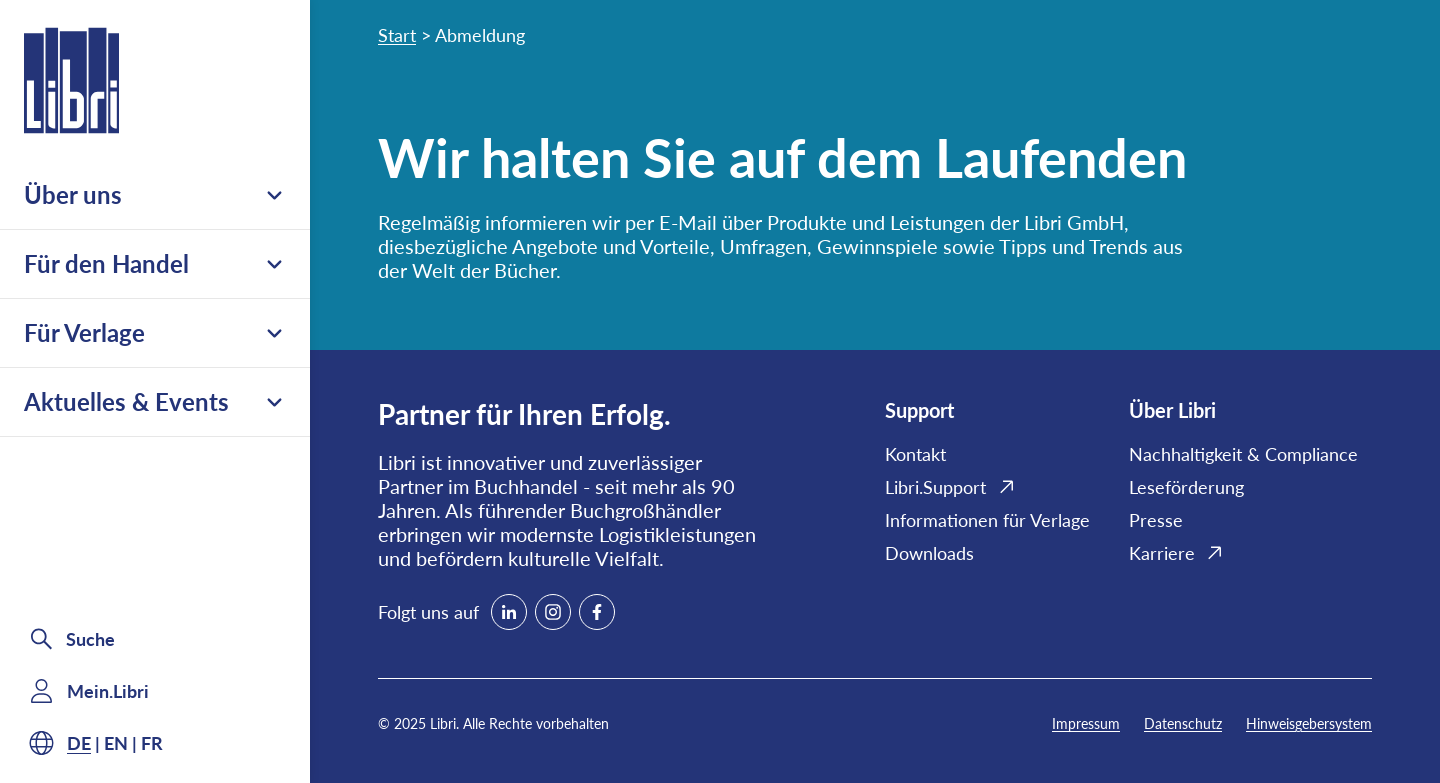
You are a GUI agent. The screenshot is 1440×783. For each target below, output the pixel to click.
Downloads (929, 553)
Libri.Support (935, 487)
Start (397, 35)
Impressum (1086, 723)
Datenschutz (1183, 723)
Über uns (155, 194)
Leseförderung (1186, 487)
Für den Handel (155, 263)
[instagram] (553, 612)
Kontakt (915, 454)
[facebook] (597, 612)
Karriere (1162, 553)
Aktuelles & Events (155, 401)
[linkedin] (509, 612)
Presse (1156, 520)
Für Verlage (155, 332)
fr (152, 743)
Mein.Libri (108, 691)
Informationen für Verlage (987, 520)
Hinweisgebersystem (1309, 723)
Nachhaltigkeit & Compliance (1243, 454)
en (116, 743)
